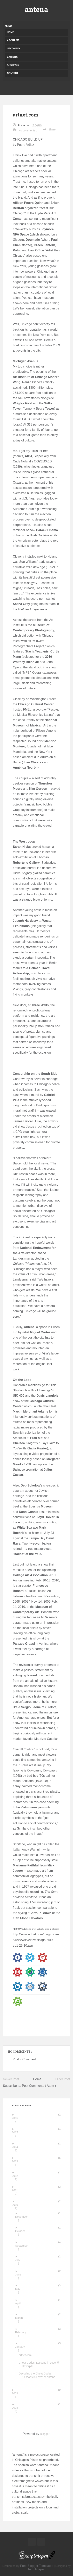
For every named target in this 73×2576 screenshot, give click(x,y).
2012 (16, 2175)
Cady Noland (22, 461)
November (23, 2216)
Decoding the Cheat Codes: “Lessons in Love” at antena (38, 2375)
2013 (16, 2161)
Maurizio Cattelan (46, 1738)
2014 (16, 2147)
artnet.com (27, 2355)
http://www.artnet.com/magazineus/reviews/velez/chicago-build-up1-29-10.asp (36, 1940)
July (19, 2259)
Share (51, 129)
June (19, 2274)
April (19, 2303)
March (20, 2317)
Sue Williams (28, 561)
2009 (16, 2393)
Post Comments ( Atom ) (39, 2085)
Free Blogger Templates (36, 2565)
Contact (12, 73)
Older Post (62, 2079)
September (23, 2245)
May (19, 2288)
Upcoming (13, 48)
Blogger (44, 2433)
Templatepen (37, 2569)
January (21, 2346)
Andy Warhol (31, 1849)
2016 (16, 2118)
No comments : (27, 130)
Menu (8, 26)
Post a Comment (24, 2059)
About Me (13, 40)
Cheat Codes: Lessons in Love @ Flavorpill (40, 2364)
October (21, 2231)
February (22, 2332)
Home (10, 32)
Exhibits (12, 57)
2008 (16, 2407)
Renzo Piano (31, 382)
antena (36, 9)
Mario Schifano (23, 1781)
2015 (16, 2132)
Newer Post (11, 2079)
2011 (16, 2190)
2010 (16, 2204)
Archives (13, 65)
